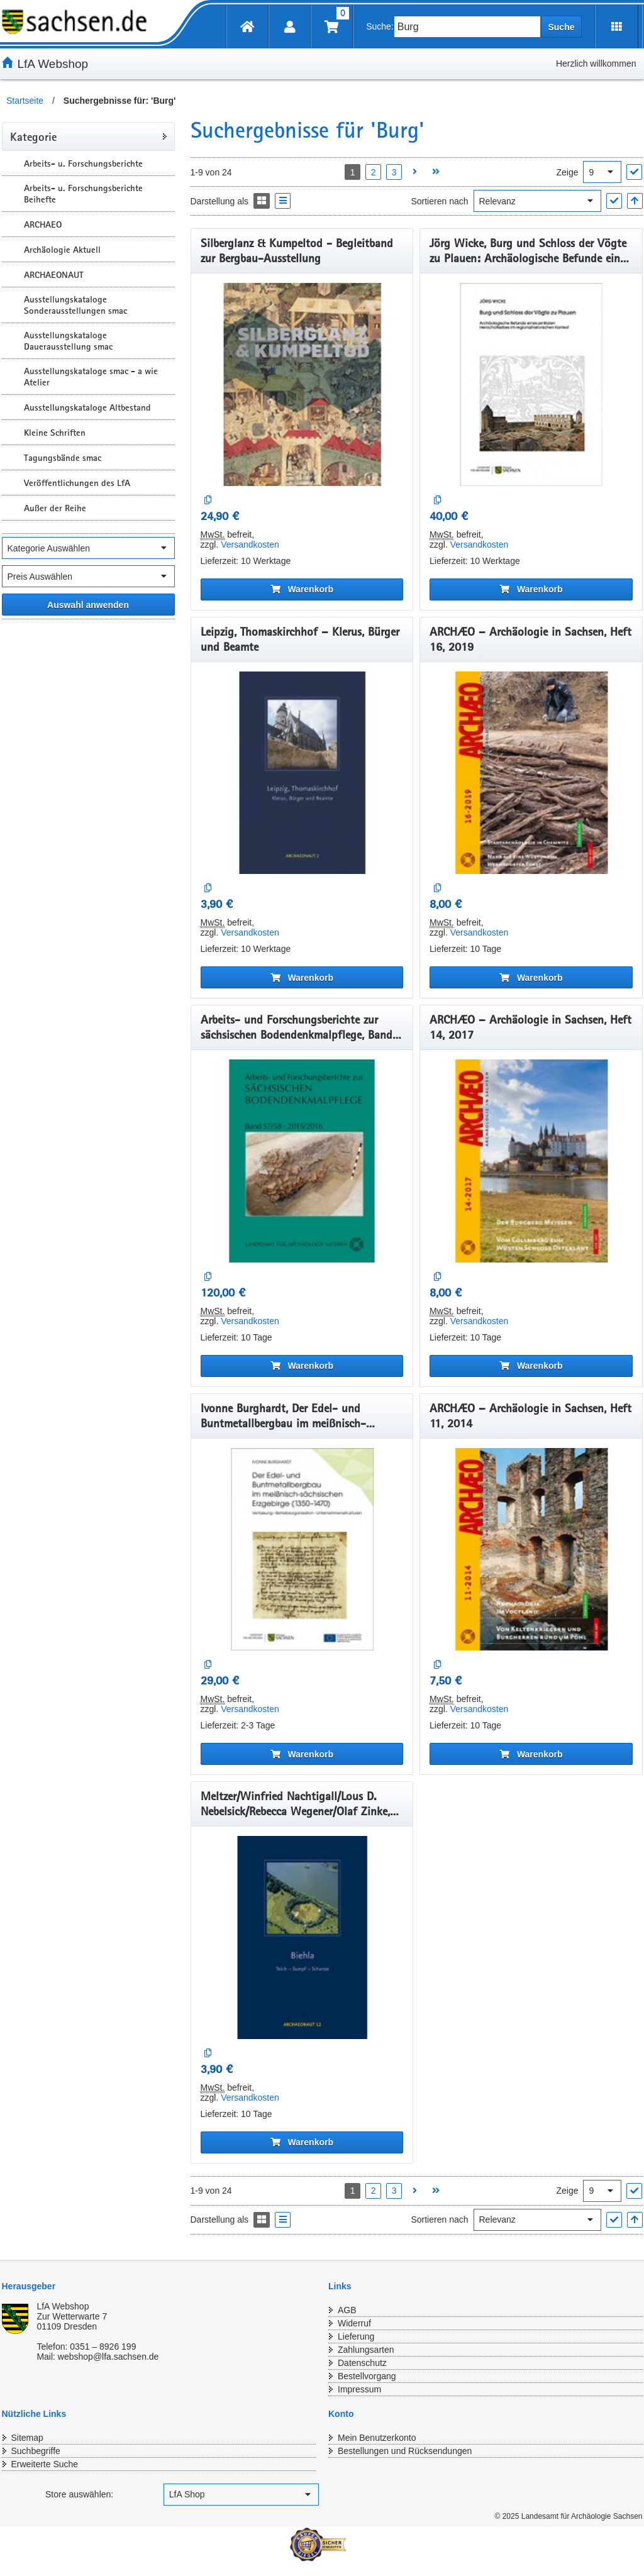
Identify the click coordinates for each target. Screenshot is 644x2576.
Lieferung (356, 2336)
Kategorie (33, 136)
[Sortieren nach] (537, 201)
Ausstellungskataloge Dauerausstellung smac (68, 340)
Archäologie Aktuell (62, 249)
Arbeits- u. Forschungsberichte (83, 163)
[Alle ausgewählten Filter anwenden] (88, 605)
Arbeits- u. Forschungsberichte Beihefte (83, 193)
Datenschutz (362, 2363)
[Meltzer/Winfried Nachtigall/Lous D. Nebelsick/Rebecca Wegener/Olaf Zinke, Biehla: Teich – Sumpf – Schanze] (302, 1937)
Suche (561, 27)
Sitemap (27, 2438)
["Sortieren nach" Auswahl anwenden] (614, 201)
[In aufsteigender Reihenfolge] (635, 201)
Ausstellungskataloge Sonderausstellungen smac (75, 305)
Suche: (380, 26)
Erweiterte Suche (45, 2464)
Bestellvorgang (367, 2376)
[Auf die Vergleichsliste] (208, 500)
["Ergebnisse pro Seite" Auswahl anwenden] (634, 172)
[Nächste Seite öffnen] (415, 172)
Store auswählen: (79, 2494)
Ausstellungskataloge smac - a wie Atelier (91, 376)
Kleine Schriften (55, 432)
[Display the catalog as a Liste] (283, 201)
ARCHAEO (43, 224)
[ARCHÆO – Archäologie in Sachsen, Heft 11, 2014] (531, 1549)
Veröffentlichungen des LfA (77, 483)
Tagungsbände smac (62, 457)
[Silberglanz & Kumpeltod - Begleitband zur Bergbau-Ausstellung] (302, 384)
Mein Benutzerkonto (377, 2438)
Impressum (359, 2389)
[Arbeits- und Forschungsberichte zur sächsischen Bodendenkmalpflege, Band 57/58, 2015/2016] (302, 1161)
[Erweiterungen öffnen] (616, 26)
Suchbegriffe (35, 2451)
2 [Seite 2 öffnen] (373, 172)
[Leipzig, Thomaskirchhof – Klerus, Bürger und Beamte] (302, 773)
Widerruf (354, 2323)
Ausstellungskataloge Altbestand (87, 407)
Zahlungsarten (366, 2350)
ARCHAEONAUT (54, 274)
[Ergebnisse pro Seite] (602, 172)
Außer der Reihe (55, 508)
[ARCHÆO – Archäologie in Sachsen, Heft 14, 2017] (531, 1161)
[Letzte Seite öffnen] (435, 172)
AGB (347, 2310)
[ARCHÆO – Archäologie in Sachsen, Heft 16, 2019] (531, 773)
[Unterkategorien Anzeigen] (11, 163)
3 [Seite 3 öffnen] (394, 172)
